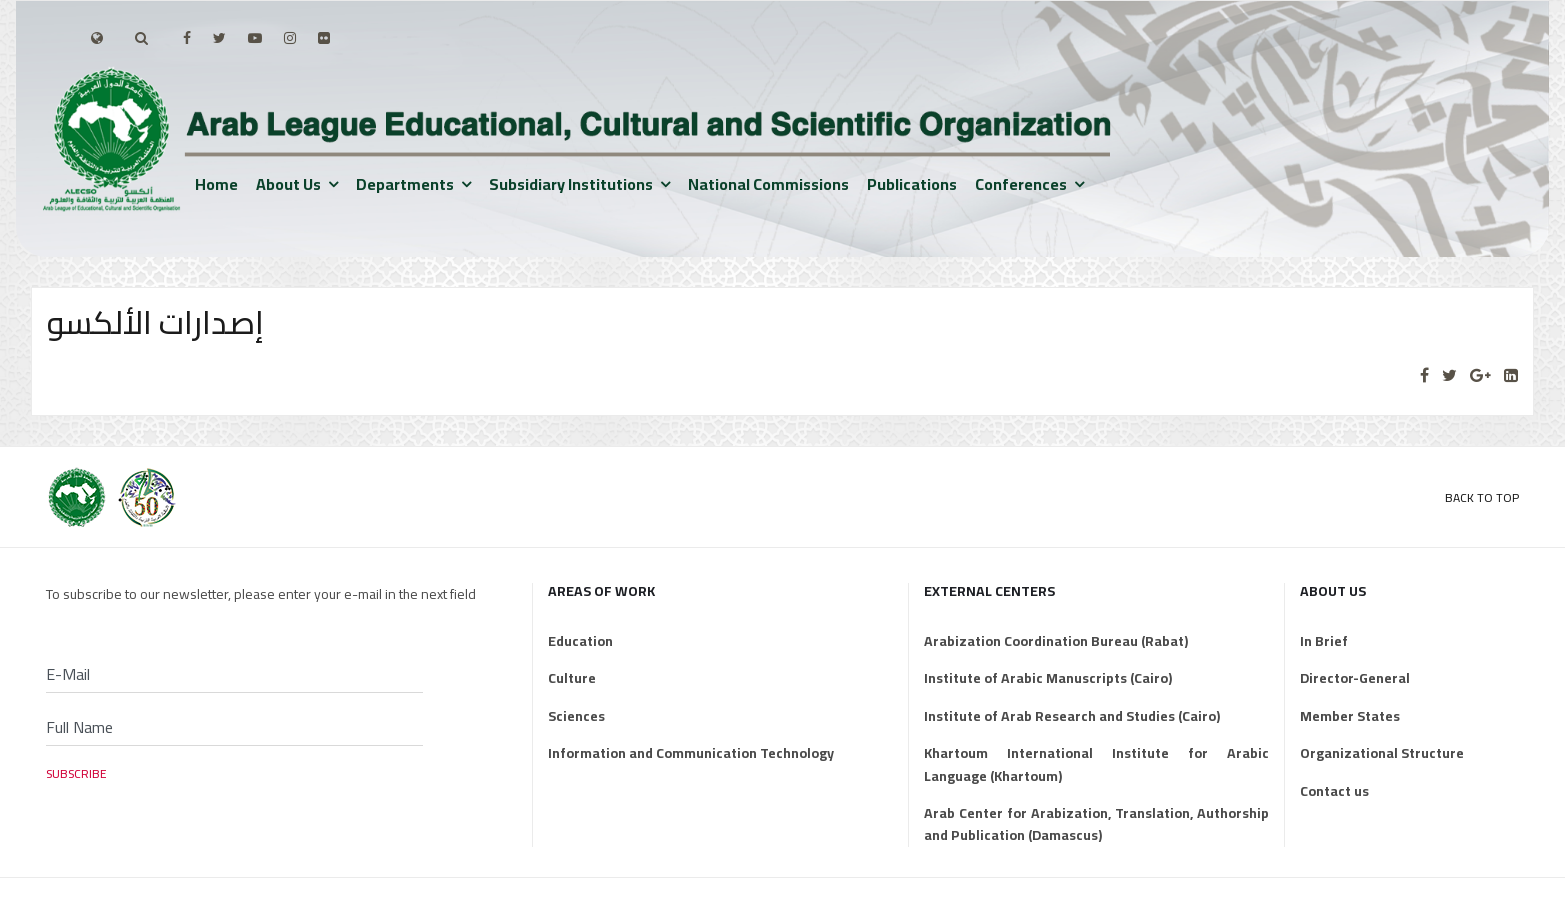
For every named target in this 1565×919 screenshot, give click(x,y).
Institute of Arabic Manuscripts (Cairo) (1048, 678)
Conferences (1021, 184)
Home (216, 184)
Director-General (1355, 678)
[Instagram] (290, 38)
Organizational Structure (1382, 753)
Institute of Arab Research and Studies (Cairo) (1072, 716)
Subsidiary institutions (571, 184)
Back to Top (1482, 497)
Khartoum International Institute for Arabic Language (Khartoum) (1096, 764)
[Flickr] (324, 38)
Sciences (576, 716)
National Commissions (768, 184)
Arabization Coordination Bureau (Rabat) (1056, 641)
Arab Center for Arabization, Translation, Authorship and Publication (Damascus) (1096, 824)
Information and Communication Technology (691, 753)
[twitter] (219, 38)
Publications (912, 184)
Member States (1350, 716)
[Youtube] (255, 38)
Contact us (1334, 791)
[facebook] (187, 38)
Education (580, 641)
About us (288, 184)
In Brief (1324, 641)
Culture (572, 678)
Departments (405, 184)
